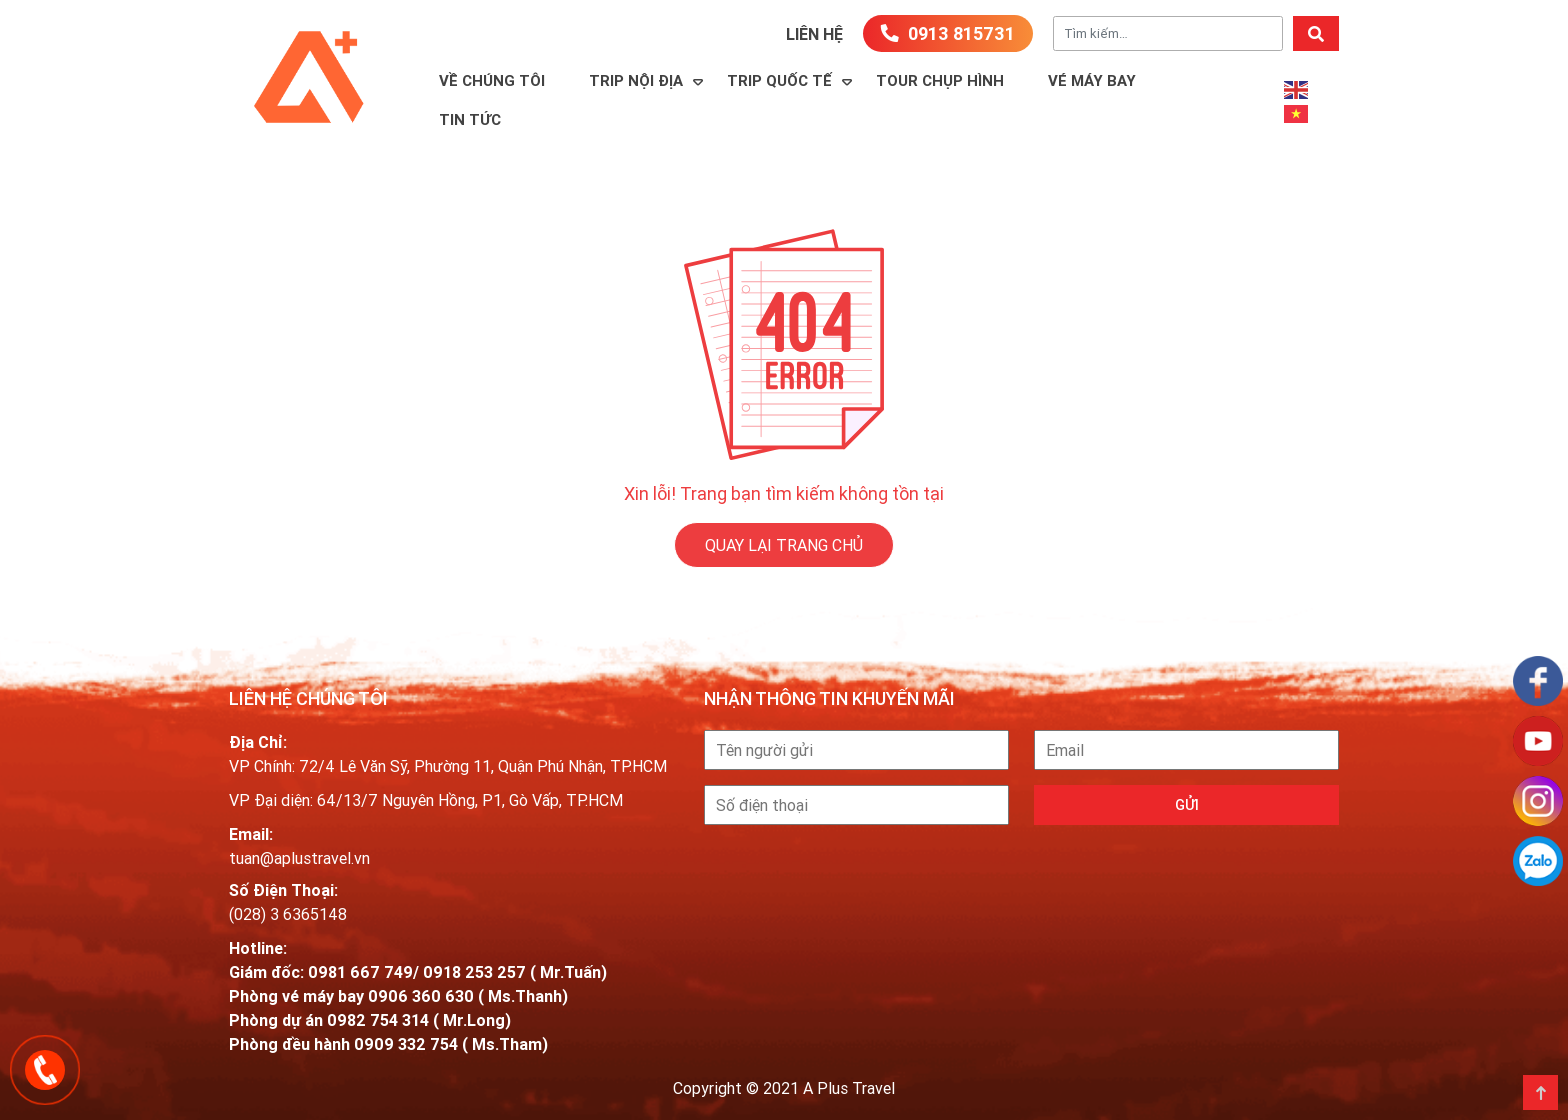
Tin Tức (470, 119)
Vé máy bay (1092, 80)
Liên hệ (814, 34)
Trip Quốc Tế (779, 80)
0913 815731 (948, 33)
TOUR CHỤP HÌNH (940, 80)
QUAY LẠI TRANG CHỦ (784, 545)
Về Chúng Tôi (492, 80)
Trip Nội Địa (636, 80)
